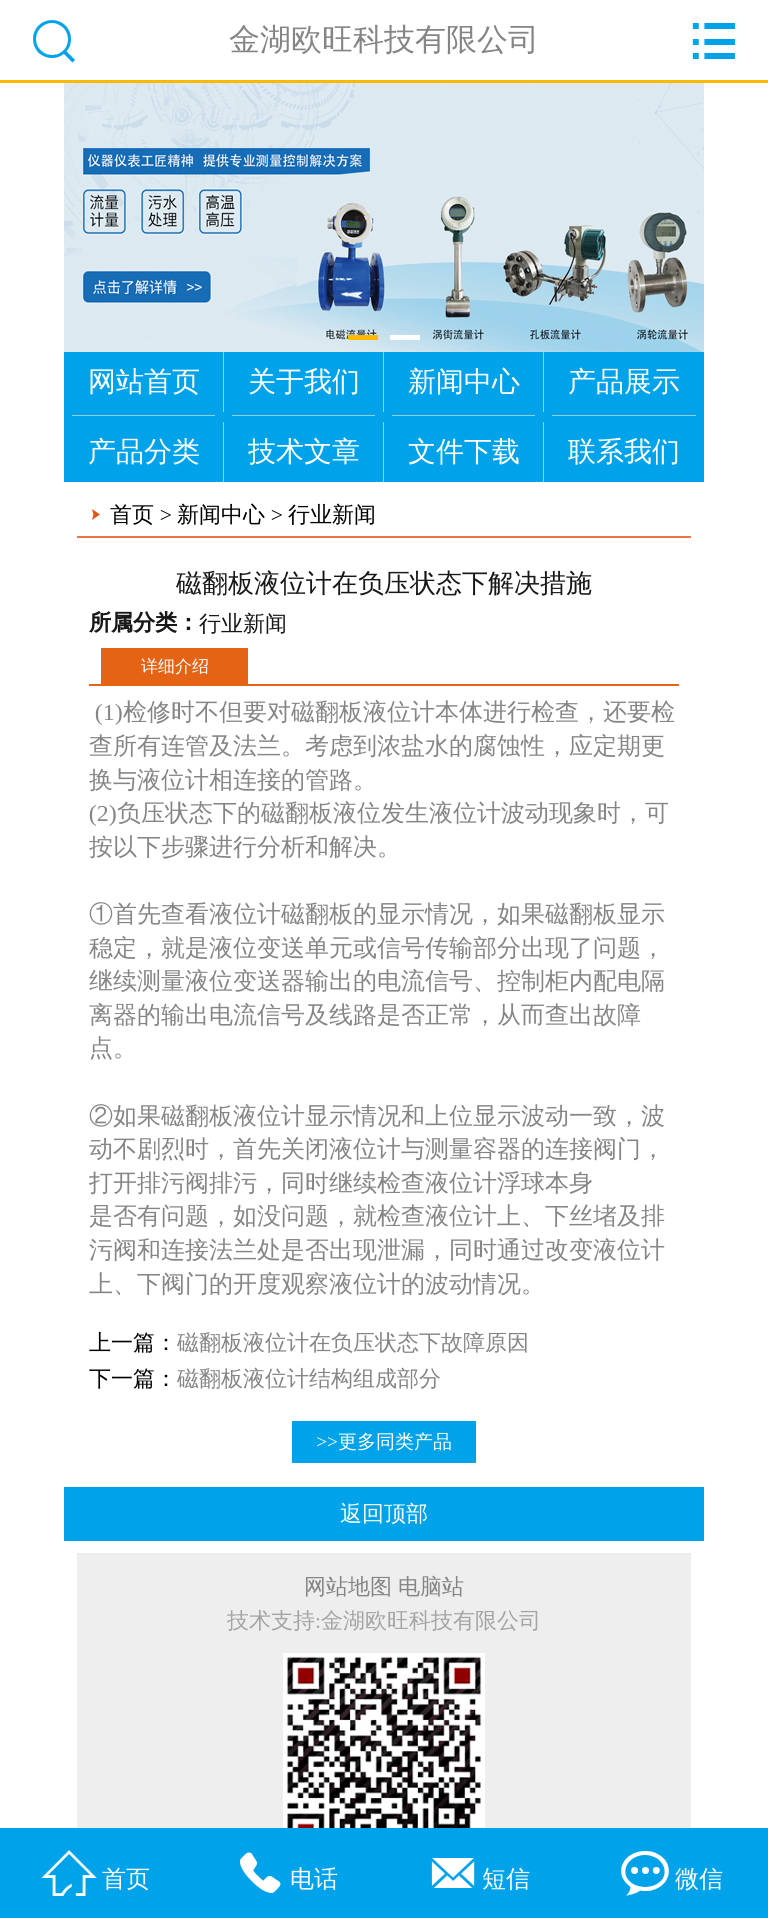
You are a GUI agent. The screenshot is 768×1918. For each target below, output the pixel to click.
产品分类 (144, 451)
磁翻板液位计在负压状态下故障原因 (353, 1343)
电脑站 (431, 1587)
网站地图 (348, 1587)
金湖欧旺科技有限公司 (384, 39)
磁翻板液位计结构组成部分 (309, 1379)
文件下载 (464, 451)
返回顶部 (384, 1514)
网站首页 (144, 381)
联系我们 (624, 451)
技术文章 (304, 451)
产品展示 (624, 381)
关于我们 (304, 381)
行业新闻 (332, 515)
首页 (132, 515)
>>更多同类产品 (384, 1441)
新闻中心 (464, 381)
